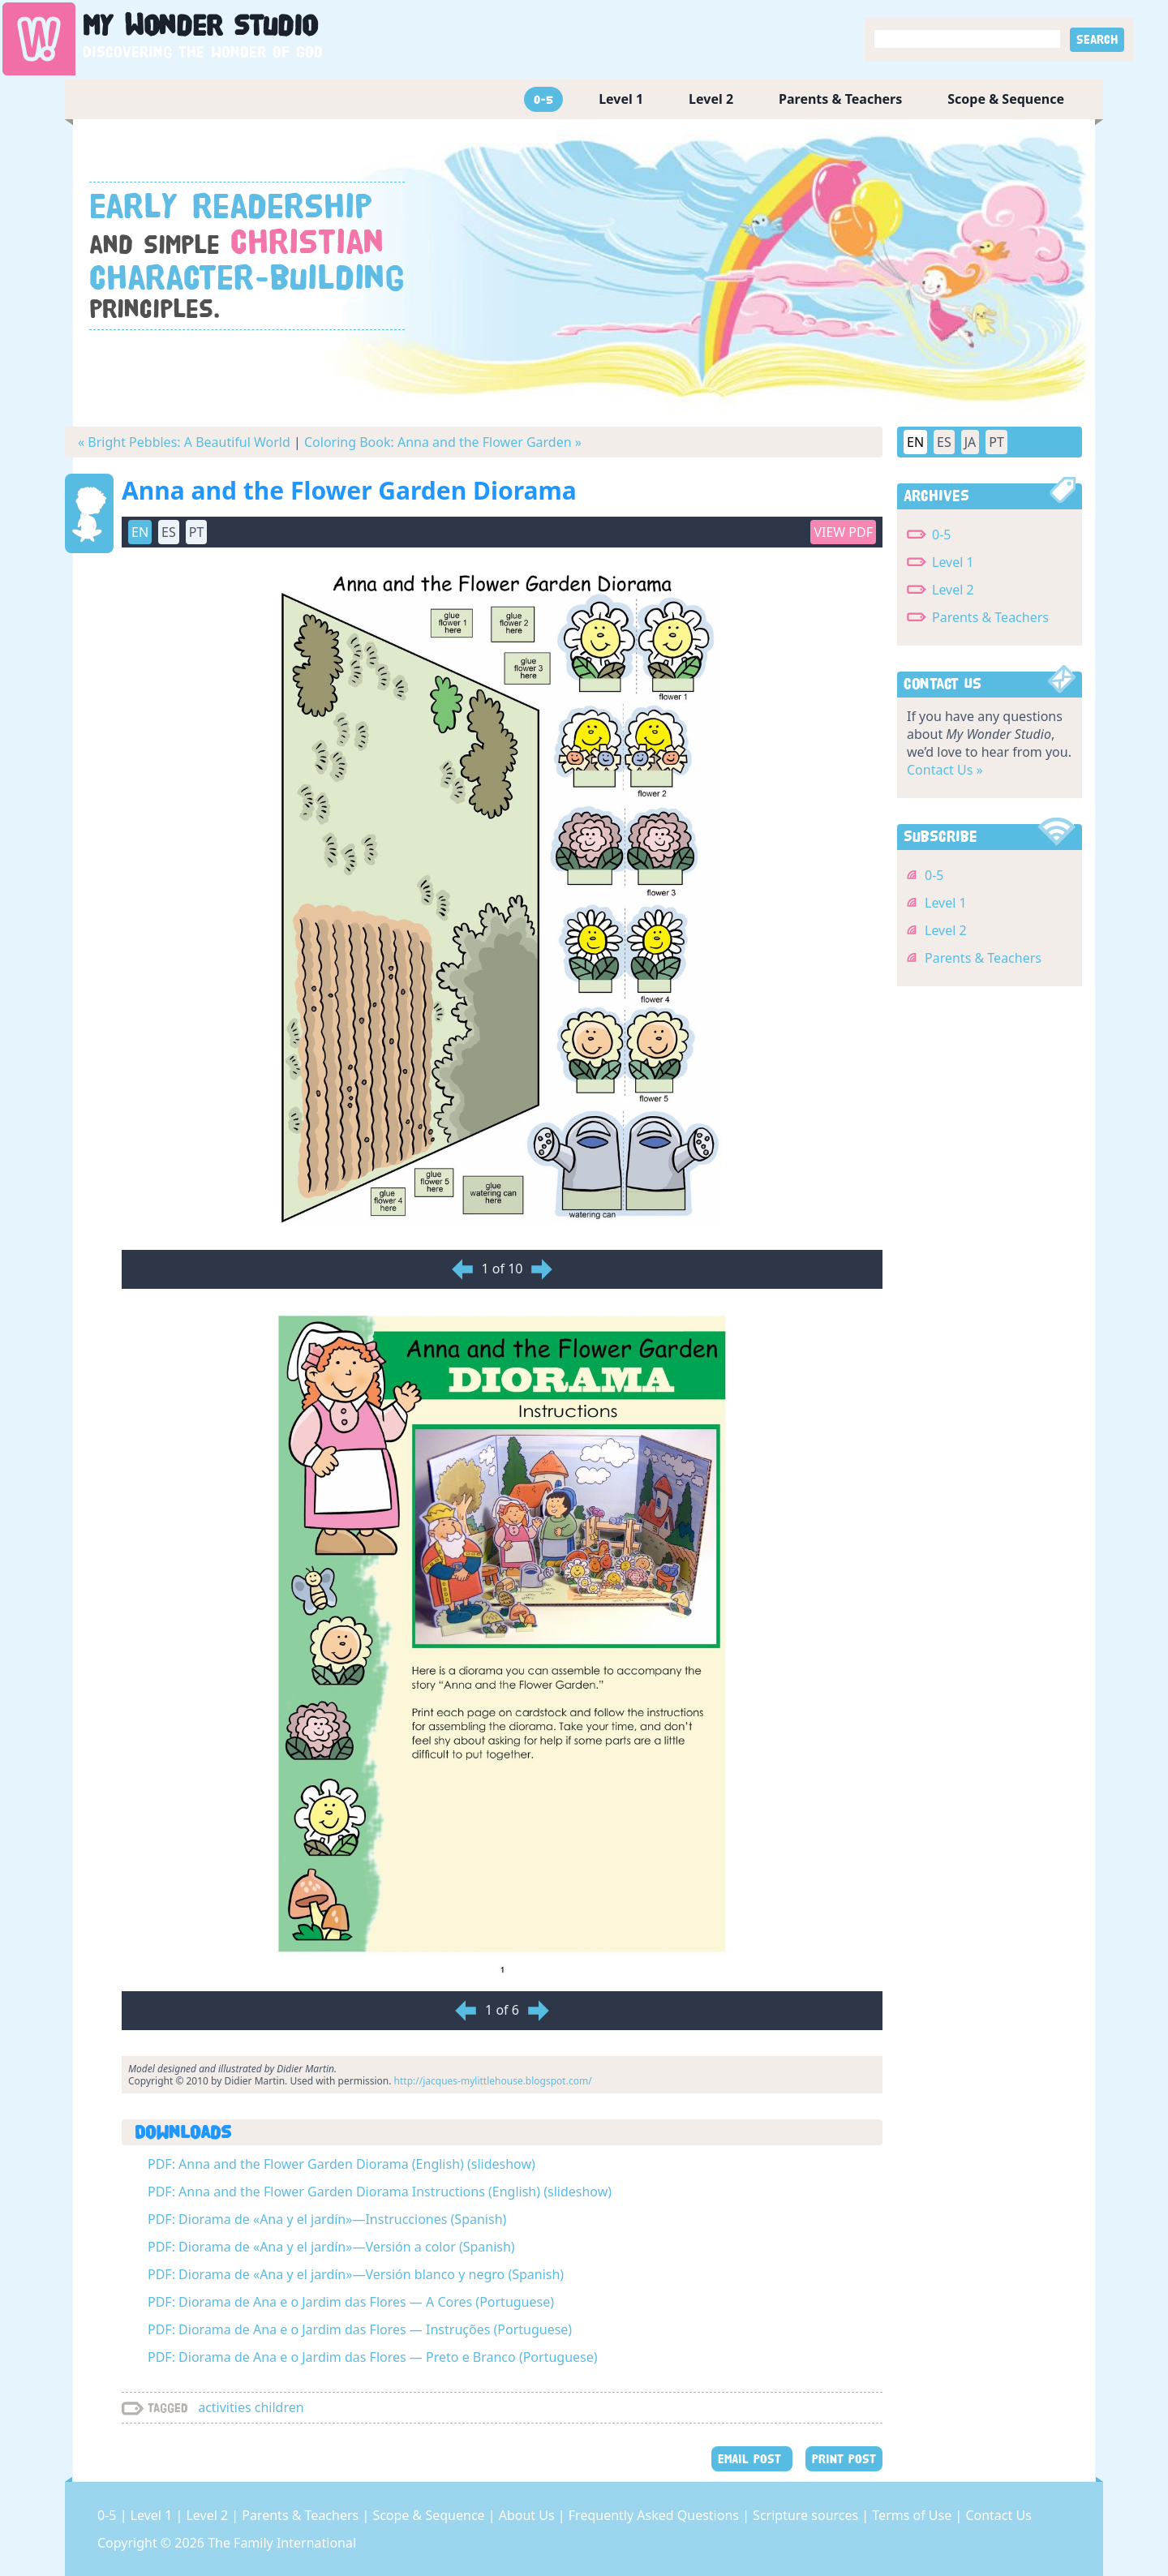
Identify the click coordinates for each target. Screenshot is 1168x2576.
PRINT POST (844, 2459)
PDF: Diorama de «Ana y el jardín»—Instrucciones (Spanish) (327, 2219)
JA (970, 442)
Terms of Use (913, 2515)
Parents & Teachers (840, 99)
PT (196, 532)
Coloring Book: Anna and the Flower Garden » (443, 442)
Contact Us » (945, 770)
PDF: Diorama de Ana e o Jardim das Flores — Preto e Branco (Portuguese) (373, 2357)
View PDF (843, 532)
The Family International (282, 2543)
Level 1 (621, 99)
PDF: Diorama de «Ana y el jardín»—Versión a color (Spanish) (331, 2247)
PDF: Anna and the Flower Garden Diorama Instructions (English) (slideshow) (380, 2191)
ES (168, 532)
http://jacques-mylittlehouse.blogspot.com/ (493, 2081)
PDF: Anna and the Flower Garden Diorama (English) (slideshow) (341, 2164)
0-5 (543, 99)
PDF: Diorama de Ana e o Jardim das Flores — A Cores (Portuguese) (351, 2302)
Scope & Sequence (1005, 99)
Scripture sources (807, 2515)
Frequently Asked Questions (655, 2515)
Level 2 (711, 99)
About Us (528, 2515)
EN (139, 532)
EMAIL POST (752, 2459)
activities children (250, 2407)
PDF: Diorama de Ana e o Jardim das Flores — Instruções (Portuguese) (360, 2329)
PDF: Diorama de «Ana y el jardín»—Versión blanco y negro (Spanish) (356, 2274)
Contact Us (998, 2515)
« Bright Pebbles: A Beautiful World (184, 442)
